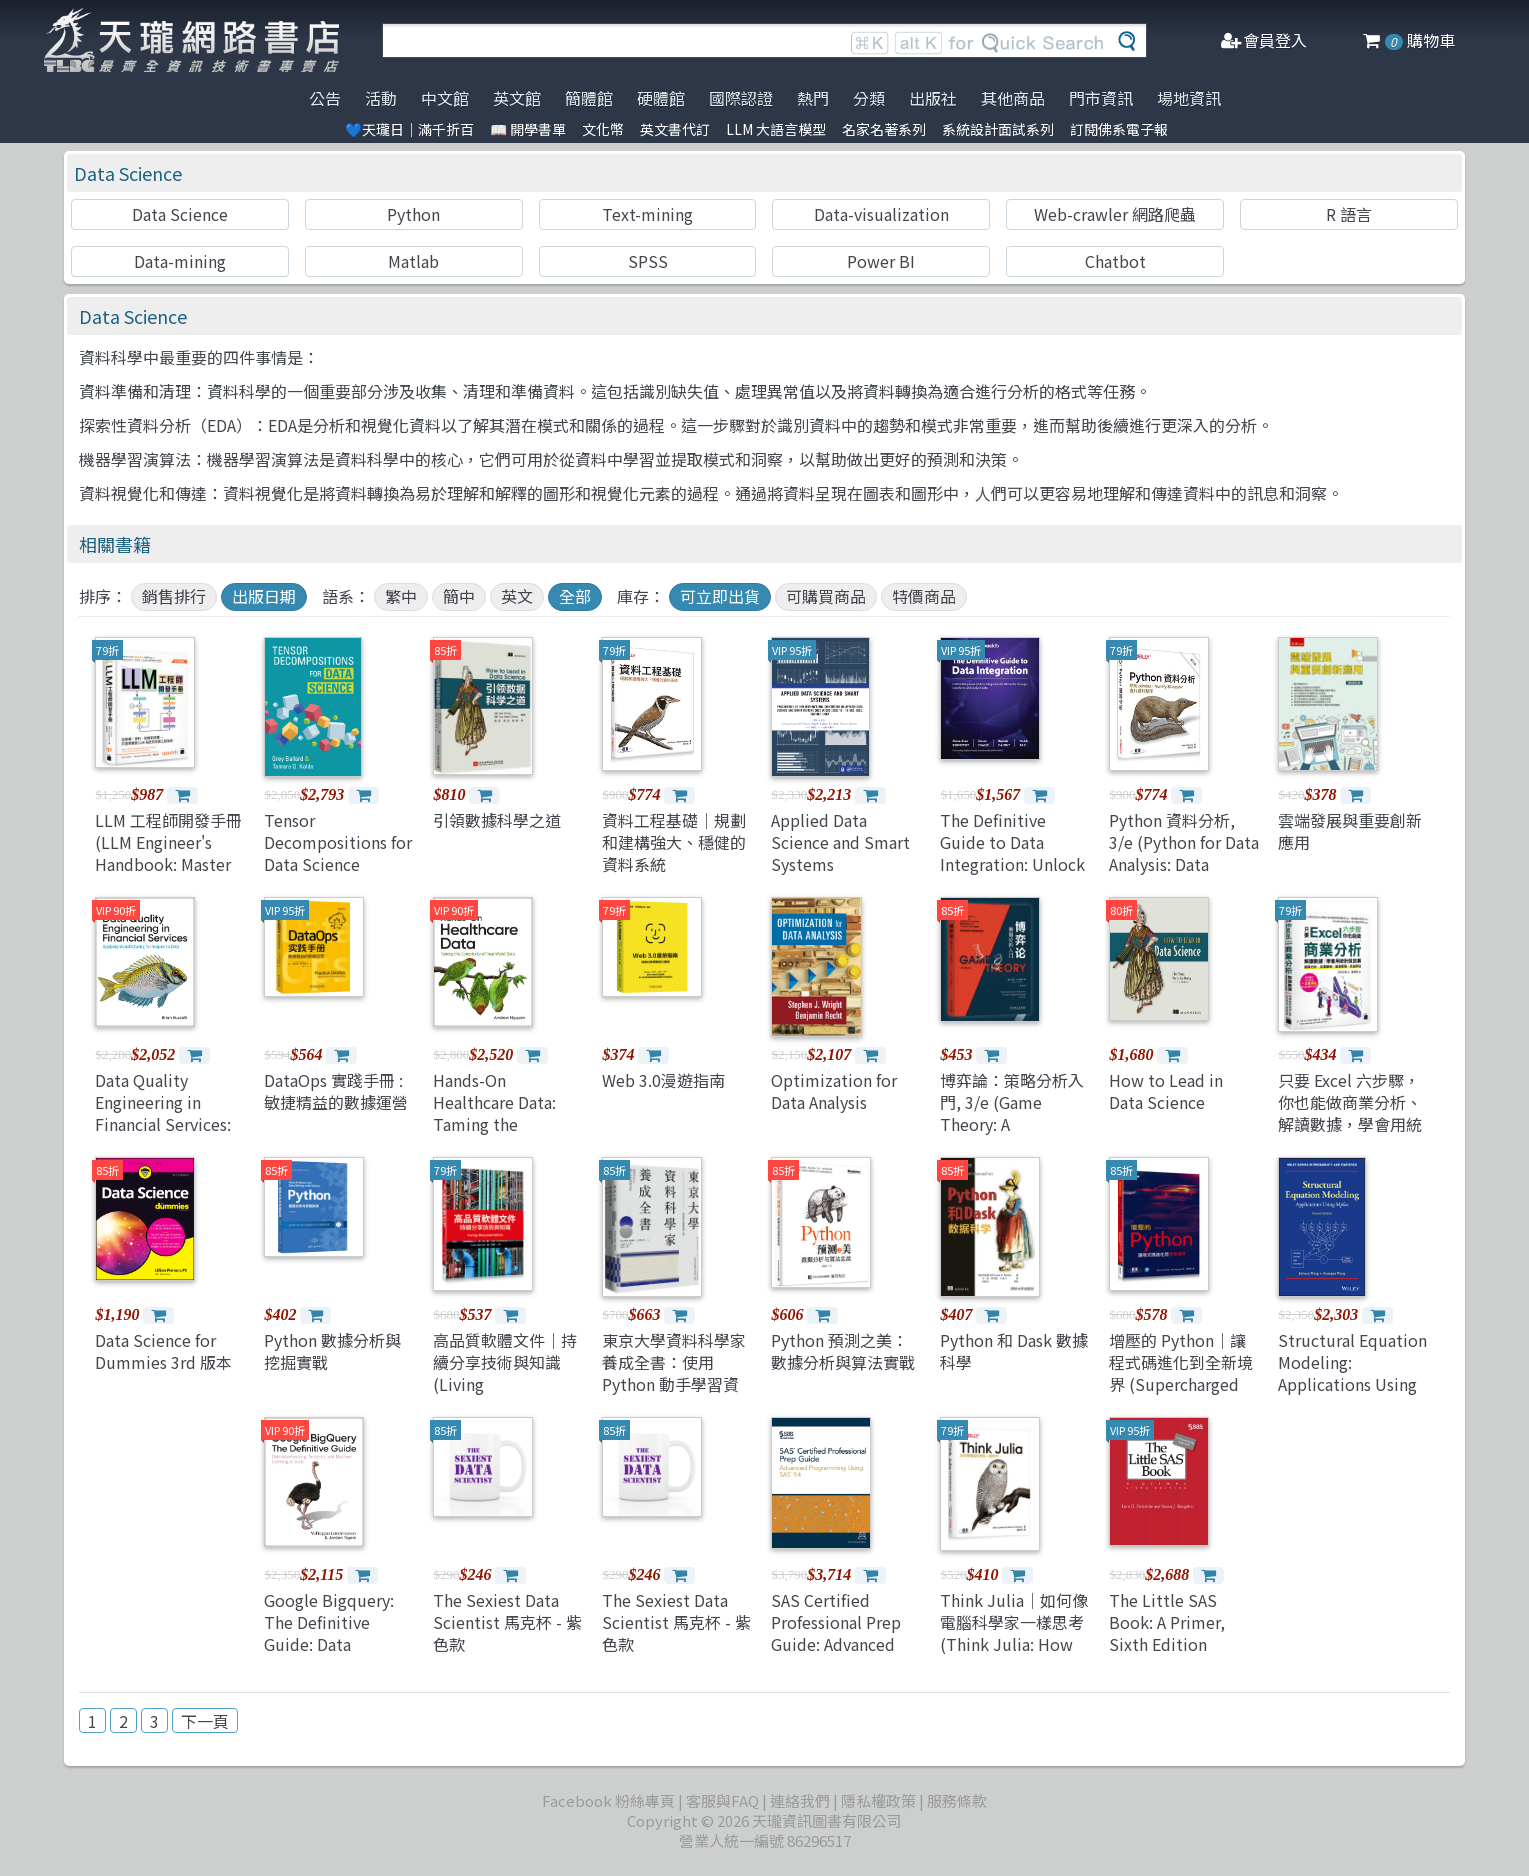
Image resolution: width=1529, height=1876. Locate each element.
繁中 (401, 596)
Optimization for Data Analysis (834, 1091)
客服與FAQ (722, 1800)
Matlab (413, 261)
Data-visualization (881, 214)
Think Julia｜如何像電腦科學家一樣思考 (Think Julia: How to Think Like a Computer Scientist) (1014, 1656)
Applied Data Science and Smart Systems (840, 842)
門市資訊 (1101, 98)
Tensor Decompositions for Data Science (338, 842)
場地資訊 (1189, 98)
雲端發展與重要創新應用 (1350, 831)
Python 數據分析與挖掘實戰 (332, 1351)
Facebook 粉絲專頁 (608, 1800)
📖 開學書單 (528, 129)
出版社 (933, 98)
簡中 (459, 596)
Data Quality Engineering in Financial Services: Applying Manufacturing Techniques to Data (167, 1136)
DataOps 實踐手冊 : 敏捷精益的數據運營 (336, 1091)
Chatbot (1115, 261)
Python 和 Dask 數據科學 (1014, 1351)
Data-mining (180, 261)
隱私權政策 (878, 1800)
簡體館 (589, 98)
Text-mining (647, 214)
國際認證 (741, 98)
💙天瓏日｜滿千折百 (409, 129)
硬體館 (661, 98)
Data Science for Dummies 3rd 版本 (163, 1351)
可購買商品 (826, 596)
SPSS (648, 261)
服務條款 (957, 1800)
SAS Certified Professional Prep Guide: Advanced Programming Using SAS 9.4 (845, 1645)
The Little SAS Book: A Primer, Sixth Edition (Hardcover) (1167, 1633)
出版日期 (264, 596)
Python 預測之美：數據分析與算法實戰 (843, 1351)
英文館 (517, 98)
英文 (517, 596)
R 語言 (1349, 214)
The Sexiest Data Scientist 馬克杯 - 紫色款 (507, 1622)
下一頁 (205, 1721)
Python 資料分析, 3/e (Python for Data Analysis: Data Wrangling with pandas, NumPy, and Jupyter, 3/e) (1184, 876)
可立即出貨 (720, 596)
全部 (575, 596)
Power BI (881, 261)
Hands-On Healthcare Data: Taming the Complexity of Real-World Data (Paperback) (507, 1136)
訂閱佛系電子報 (1119, 129)
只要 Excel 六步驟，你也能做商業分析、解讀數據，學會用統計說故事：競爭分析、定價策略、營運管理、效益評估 (1350, 1136)
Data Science (128, 173)
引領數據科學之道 (497, 820)
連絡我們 (800, 1800)
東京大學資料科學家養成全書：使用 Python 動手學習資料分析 (674, 1373)
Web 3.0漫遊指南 (663, 1080)
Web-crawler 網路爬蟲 (1115, 214)
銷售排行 (174, 596)
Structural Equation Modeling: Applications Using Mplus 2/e (1352, 1373)
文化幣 (603, 129)
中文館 (445, 98)
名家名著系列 (884, 129)
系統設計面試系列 (998, 129)
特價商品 (924, 596)
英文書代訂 (675, 129)
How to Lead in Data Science (1166, 1091)
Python (413, 214)
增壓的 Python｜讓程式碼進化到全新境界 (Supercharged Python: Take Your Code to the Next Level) (1181, 1396)
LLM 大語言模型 (776, 129)
